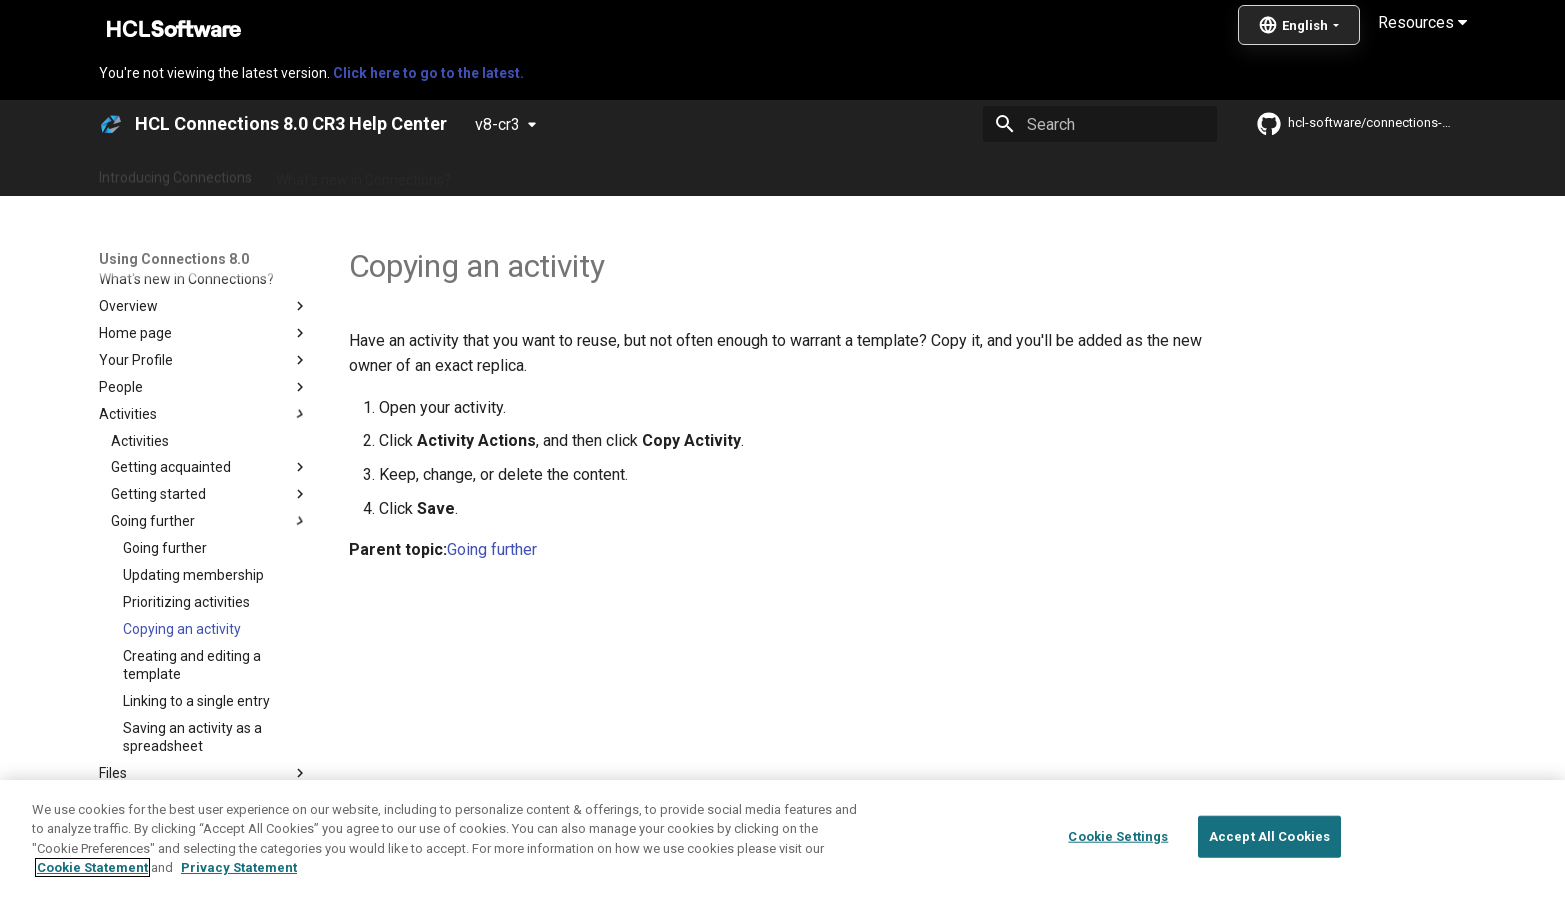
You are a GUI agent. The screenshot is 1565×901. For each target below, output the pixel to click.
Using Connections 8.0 (761, 173)
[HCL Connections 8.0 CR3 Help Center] (111, 124)
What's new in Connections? (363, 173)
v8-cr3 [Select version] (497, 124)
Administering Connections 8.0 (571, 173)
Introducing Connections (175, 173)
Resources (1422, 22)
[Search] (1100, 124)
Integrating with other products (952, 173)
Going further (492, 549)
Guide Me (1103, 173)
